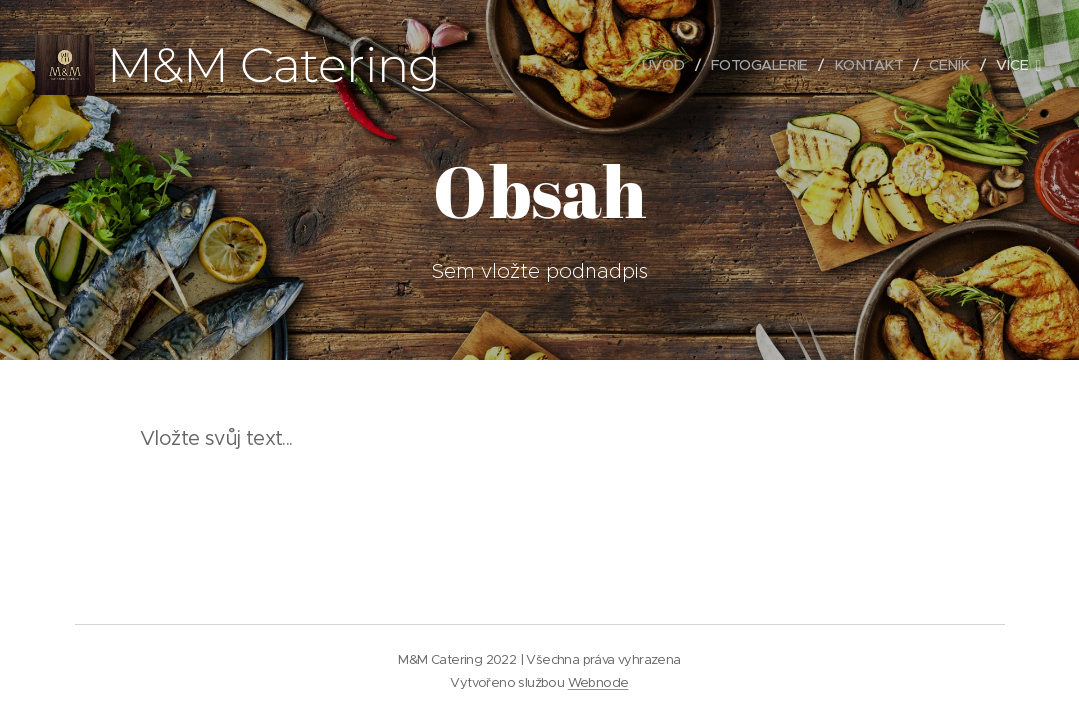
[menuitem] (657, 65)
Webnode (598, 682)
